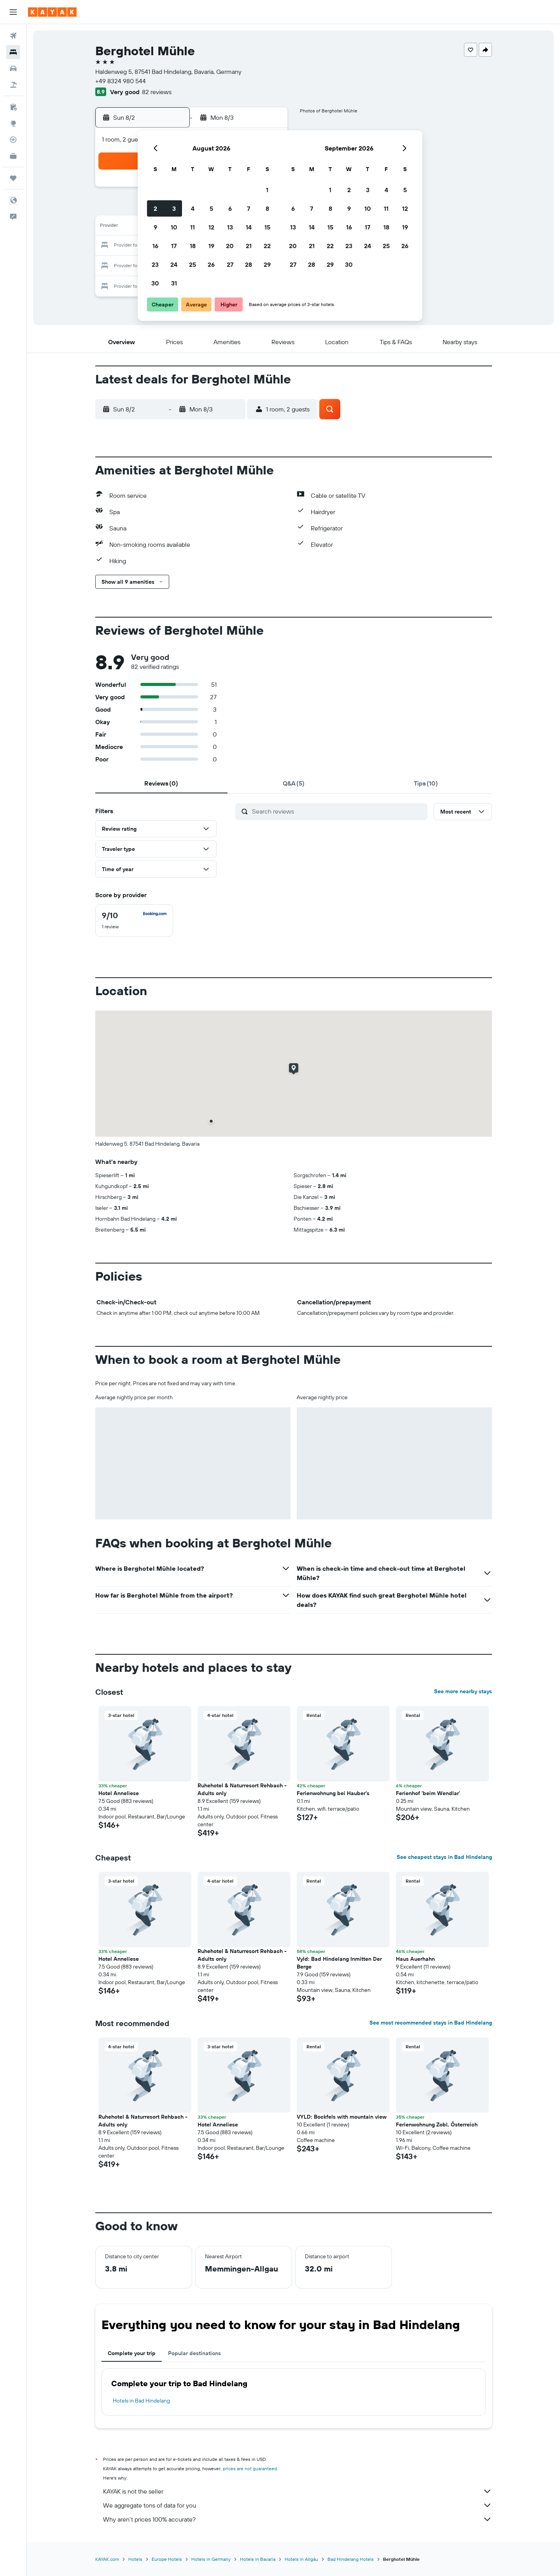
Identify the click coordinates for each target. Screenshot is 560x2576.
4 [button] (192, 208)
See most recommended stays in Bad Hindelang (430, 2022)
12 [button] (211, 227)
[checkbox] (134, 920)
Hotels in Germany (211, 2559)
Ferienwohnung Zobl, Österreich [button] (437, 2124)
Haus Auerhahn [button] (415, 1958)
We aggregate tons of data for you (297, 2505)
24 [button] (173, 264)
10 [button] (174, 227)
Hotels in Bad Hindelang (141, 2400)
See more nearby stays (463, 1691)
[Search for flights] (13, 36)
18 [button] (193, 246)
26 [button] (211, 264)
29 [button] (267, 264)
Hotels (135, 2559)
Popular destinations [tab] (194, 2353)
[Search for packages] (13, 85)
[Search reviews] (337, 811)
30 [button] (155, 283)
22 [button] (267, 246)
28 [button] (248, 264)
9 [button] (155, 227)
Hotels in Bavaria (257, 2559)
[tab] (161, 783)
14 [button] (249, 227)
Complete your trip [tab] (132, 2353)
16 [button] (155, 246)
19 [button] (211, 246)
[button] (13, 12)
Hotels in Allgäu (301, 2559)
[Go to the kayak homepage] (52, 12)
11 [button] (192, 227)
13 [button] (230, 227)
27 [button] (230, 264)
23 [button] (155, 264)
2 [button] (155, 208)
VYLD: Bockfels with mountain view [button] (342, 2116)
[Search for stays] (13, 52)
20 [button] (230, 246)
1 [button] (267, 190)
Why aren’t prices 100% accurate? (297, 2519)
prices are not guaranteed (250, 2468)
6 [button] (230, 208)
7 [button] (248, 208)
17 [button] (174, 246)
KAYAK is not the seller (297, 2491)
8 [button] (267, 208)
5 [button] (211, 208)
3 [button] (174, 208)
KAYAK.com (107, 2559)
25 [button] (192, 264)
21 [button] (249, 246)
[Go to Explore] (13, 123)
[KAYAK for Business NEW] (13, 156)
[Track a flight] (13, 139)
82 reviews (157, 92)
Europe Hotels (167, 2559)
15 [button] (267, 227)
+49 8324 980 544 (120, 81)
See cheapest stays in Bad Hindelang (444, 1856)
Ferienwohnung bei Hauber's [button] (333, 1793)
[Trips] (13, 178)
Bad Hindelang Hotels (350, 2559)
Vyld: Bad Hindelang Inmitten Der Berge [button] (339, 1962)
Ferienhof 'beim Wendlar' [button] (428, 1793)
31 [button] (174, 283)
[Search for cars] (13, 68)
